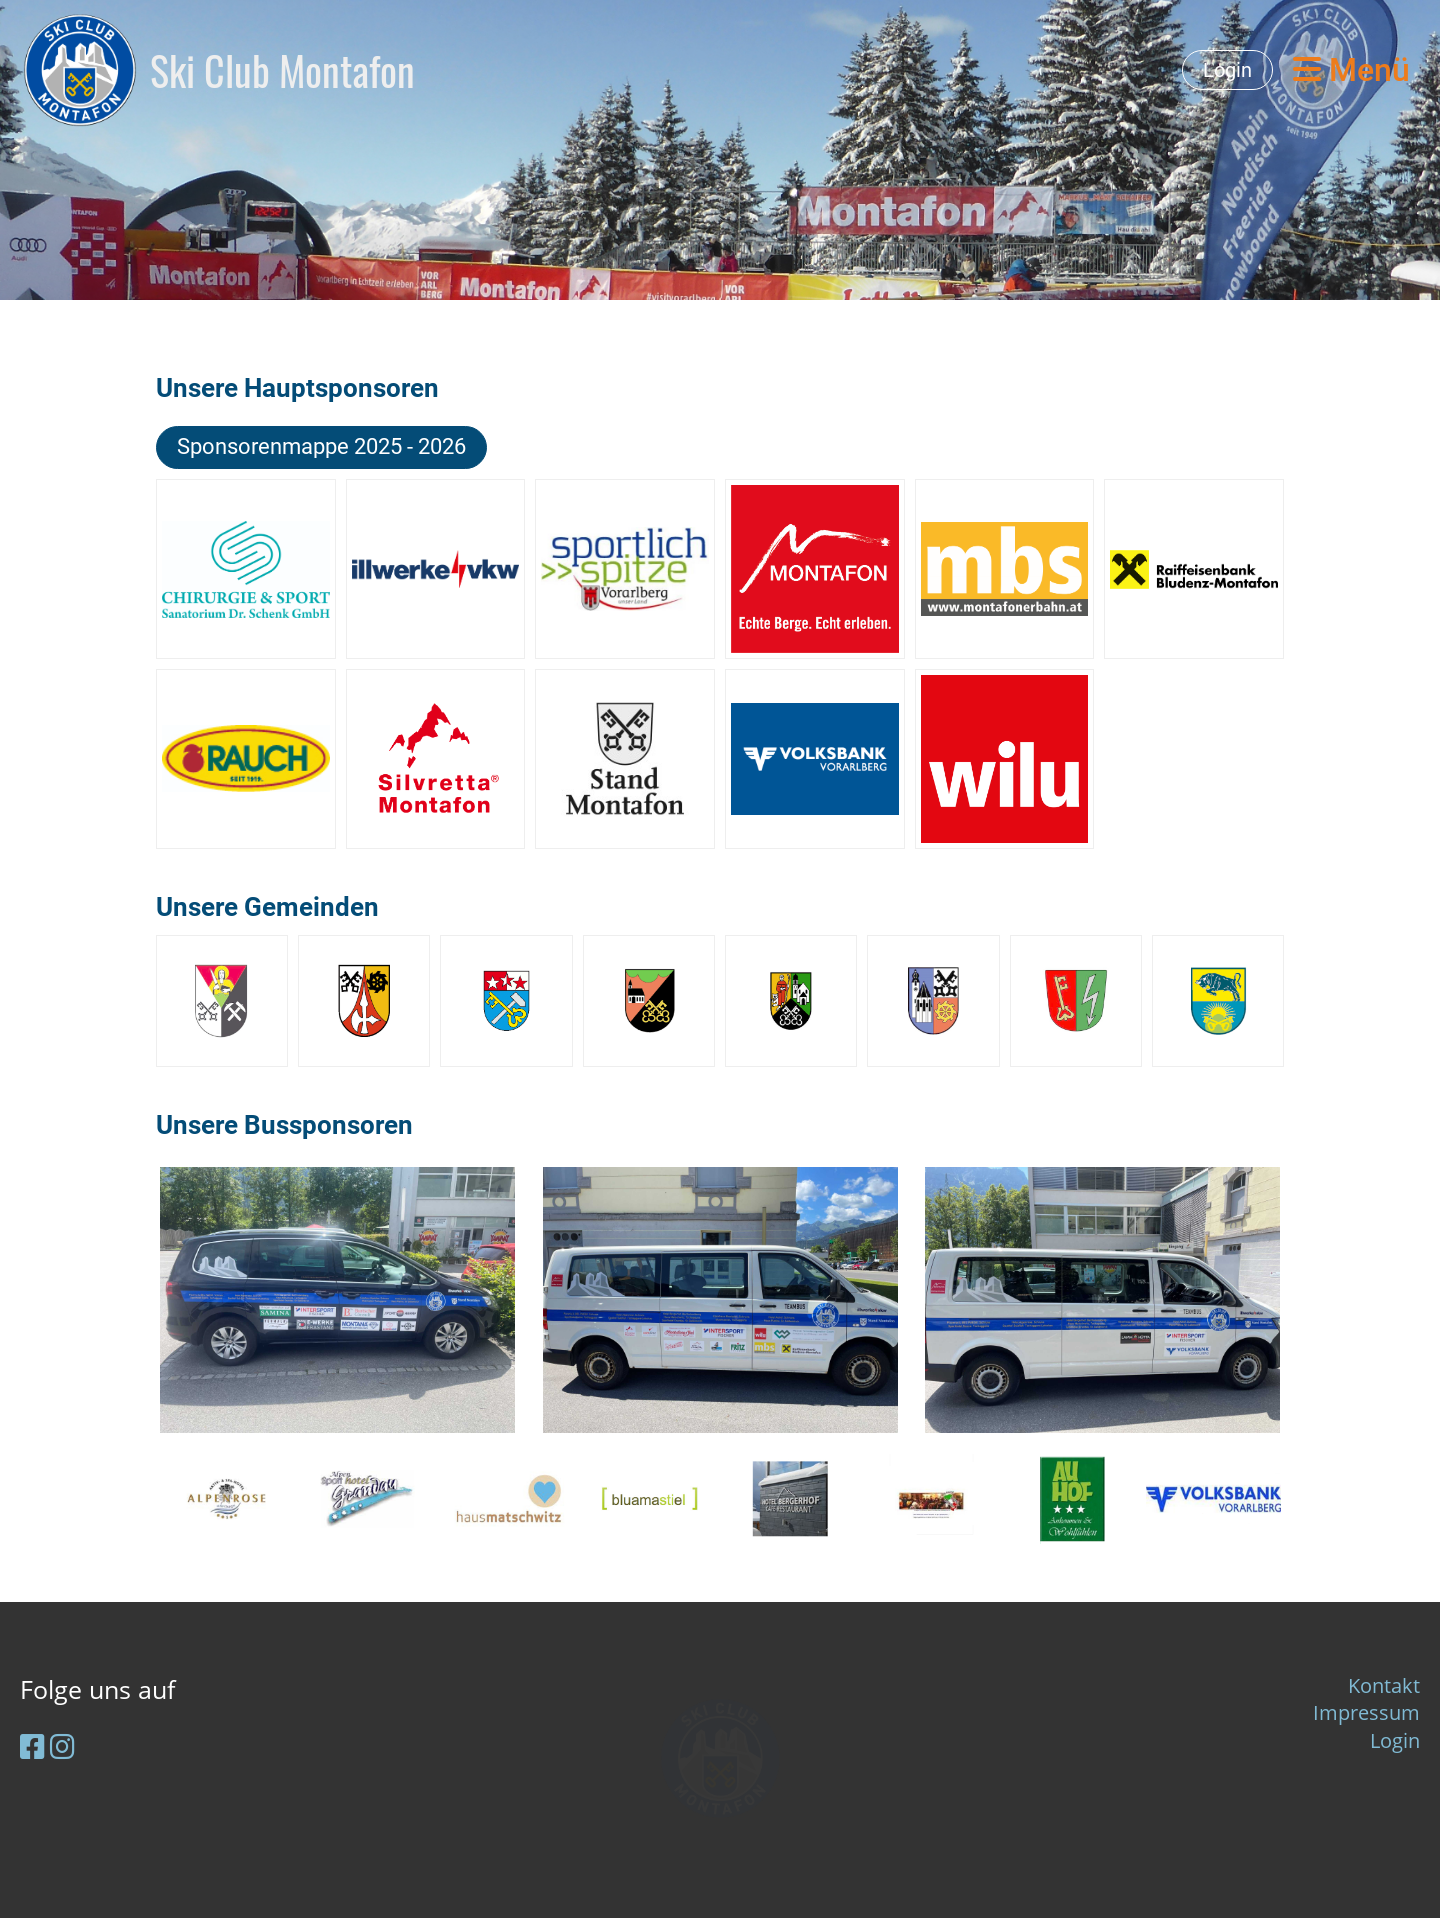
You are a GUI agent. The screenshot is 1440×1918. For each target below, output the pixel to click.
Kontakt (1384, 1685)
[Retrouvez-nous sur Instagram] (62, 1746)
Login (1227, 70)
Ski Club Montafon (282, 70)
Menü (1351, 70)
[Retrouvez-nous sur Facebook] (32, 1746)
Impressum (1366, 1712)
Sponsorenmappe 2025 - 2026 (321, 446)
